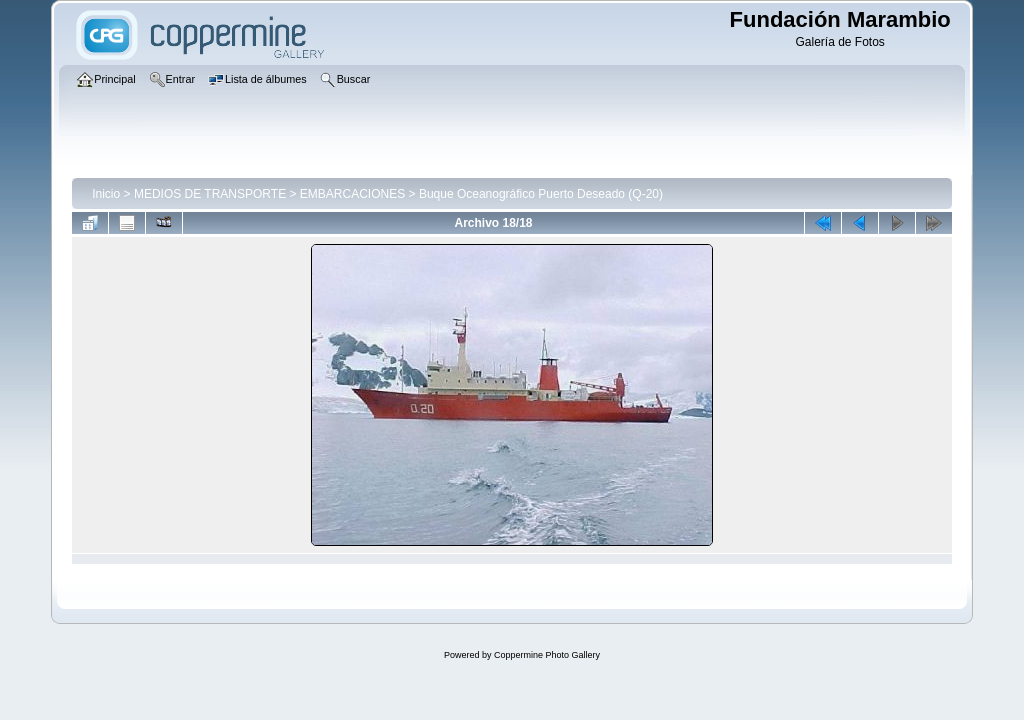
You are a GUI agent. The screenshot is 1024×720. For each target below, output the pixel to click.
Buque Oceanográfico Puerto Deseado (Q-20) (541, 194)
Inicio (106, 194)
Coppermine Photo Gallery (547, 655)
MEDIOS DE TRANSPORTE (210, 194)
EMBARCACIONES (352, 194)
